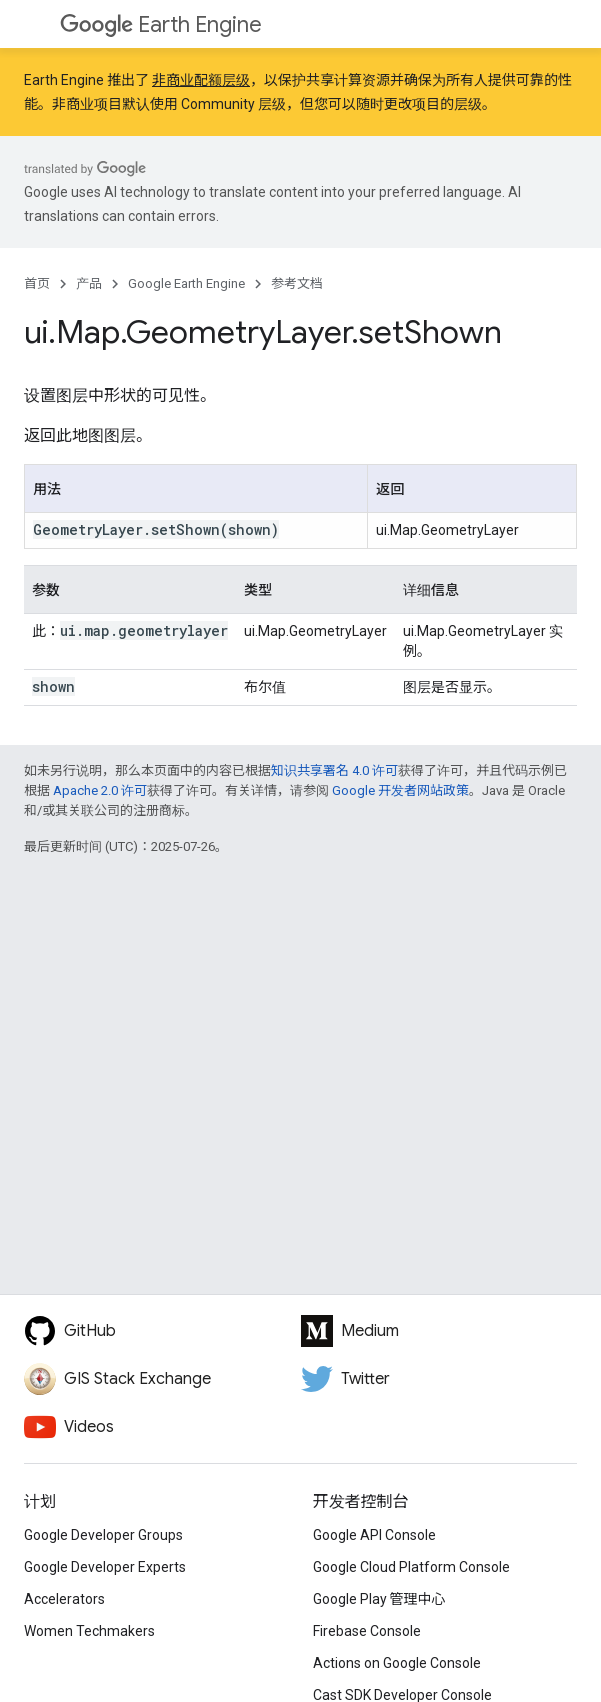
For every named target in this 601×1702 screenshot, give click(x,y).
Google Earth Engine (186, 283)
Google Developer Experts (105, 1567)
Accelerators (64, 1599)
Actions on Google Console (397, 1663)
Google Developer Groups (103, 1535)
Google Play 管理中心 (379, 1599)
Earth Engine (161, 24)
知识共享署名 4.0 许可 (334, 770)
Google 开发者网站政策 (400, 790)
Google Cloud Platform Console (411, 1567)
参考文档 (297, 283)
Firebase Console (367, 1631)
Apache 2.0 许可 (100, 790)
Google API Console (374, 1535)
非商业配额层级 (201, 80)
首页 (37, 283)
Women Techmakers (89, 1631)
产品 (89, 283)
